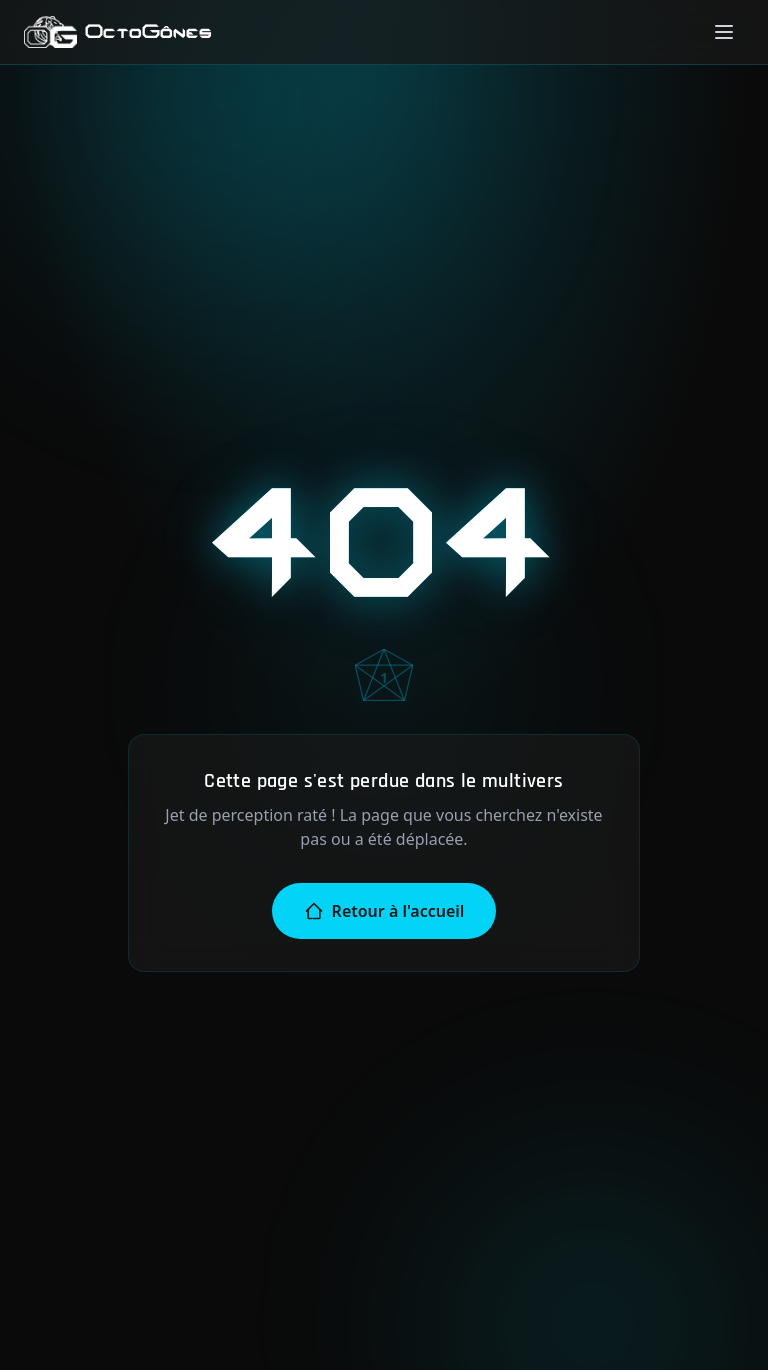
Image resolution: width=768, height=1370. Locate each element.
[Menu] (724, 32)
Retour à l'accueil (384, 911)
